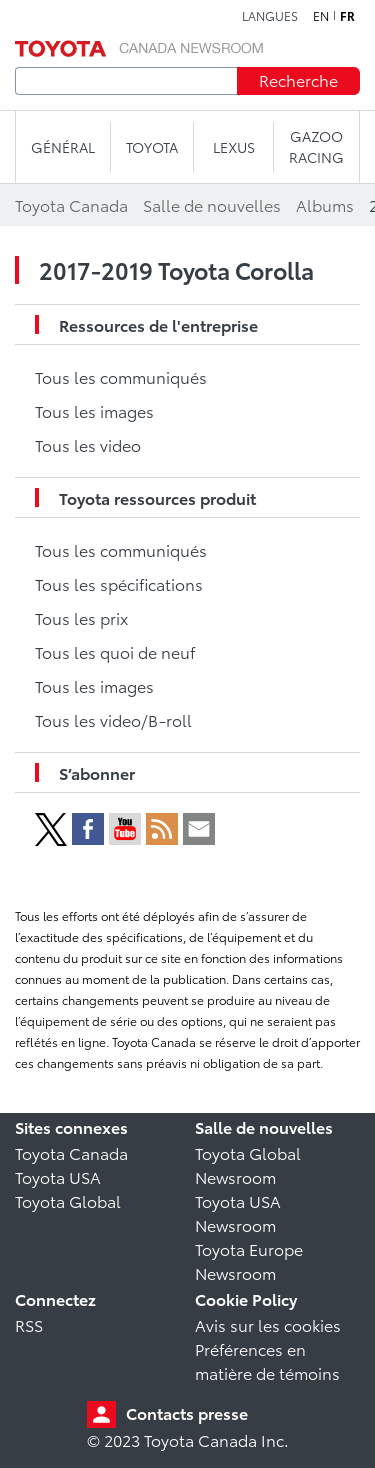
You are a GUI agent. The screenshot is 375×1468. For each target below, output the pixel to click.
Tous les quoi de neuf (115, 651)
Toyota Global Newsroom (248, 1164)
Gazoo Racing (316, 146)
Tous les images (94, 410)
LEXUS (234, 147)
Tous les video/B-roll (113, 719)
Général (63, 147)
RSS (29, 1324)
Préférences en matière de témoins (267, 1360)
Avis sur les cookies (268, 1324)
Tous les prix (81, 617)
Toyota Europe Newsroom (249, 1260)
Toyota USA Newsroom (238, 1212)
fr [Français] (347, 16)
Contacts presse (187, 1412)
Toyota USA (58, 1176)
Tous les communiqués (121, 376)
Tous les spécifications (119, 583)
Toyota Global (68, 1200)
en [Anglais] (321, 16)
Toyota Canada (71, 1152)
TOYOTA (152, 147)
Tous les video (88, 444)
